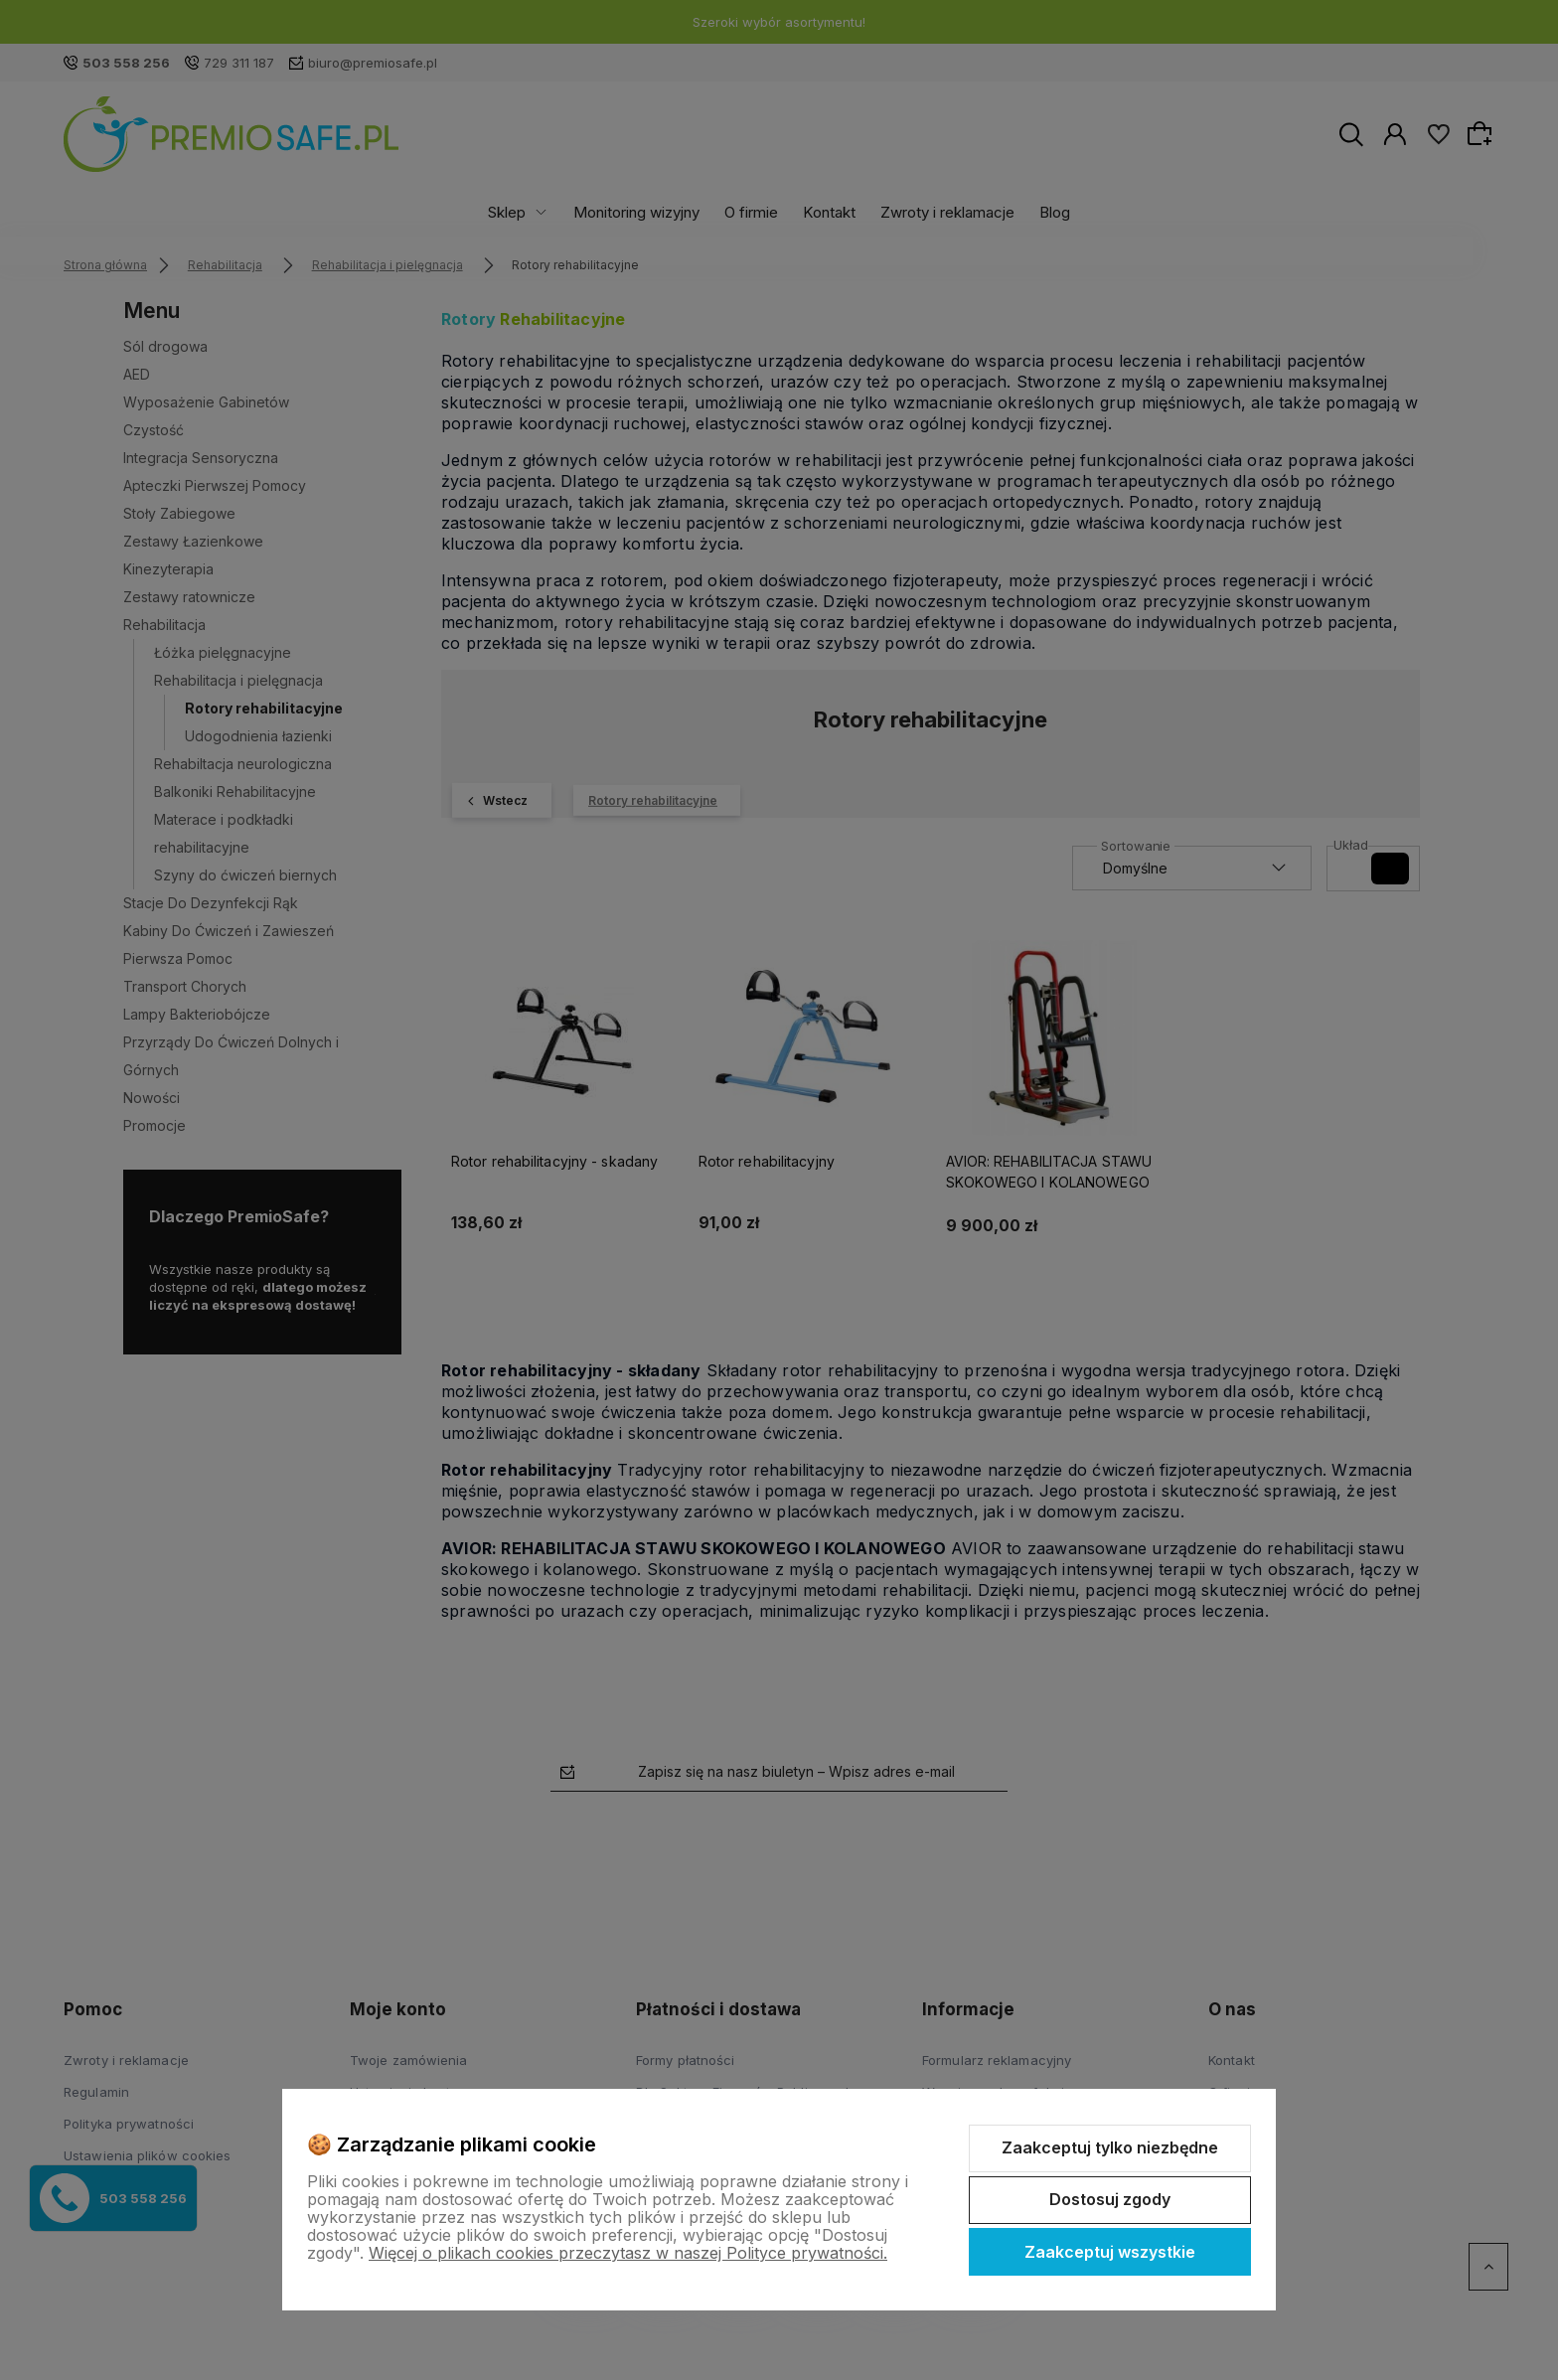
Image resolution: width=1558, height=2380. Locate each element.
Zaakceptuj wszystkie (1109, 2252)
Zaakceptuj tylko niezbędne (1110, 2147)
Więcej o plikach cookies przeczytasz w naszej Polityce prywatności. (628, 2253)
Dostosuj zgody (1109, 2199)
